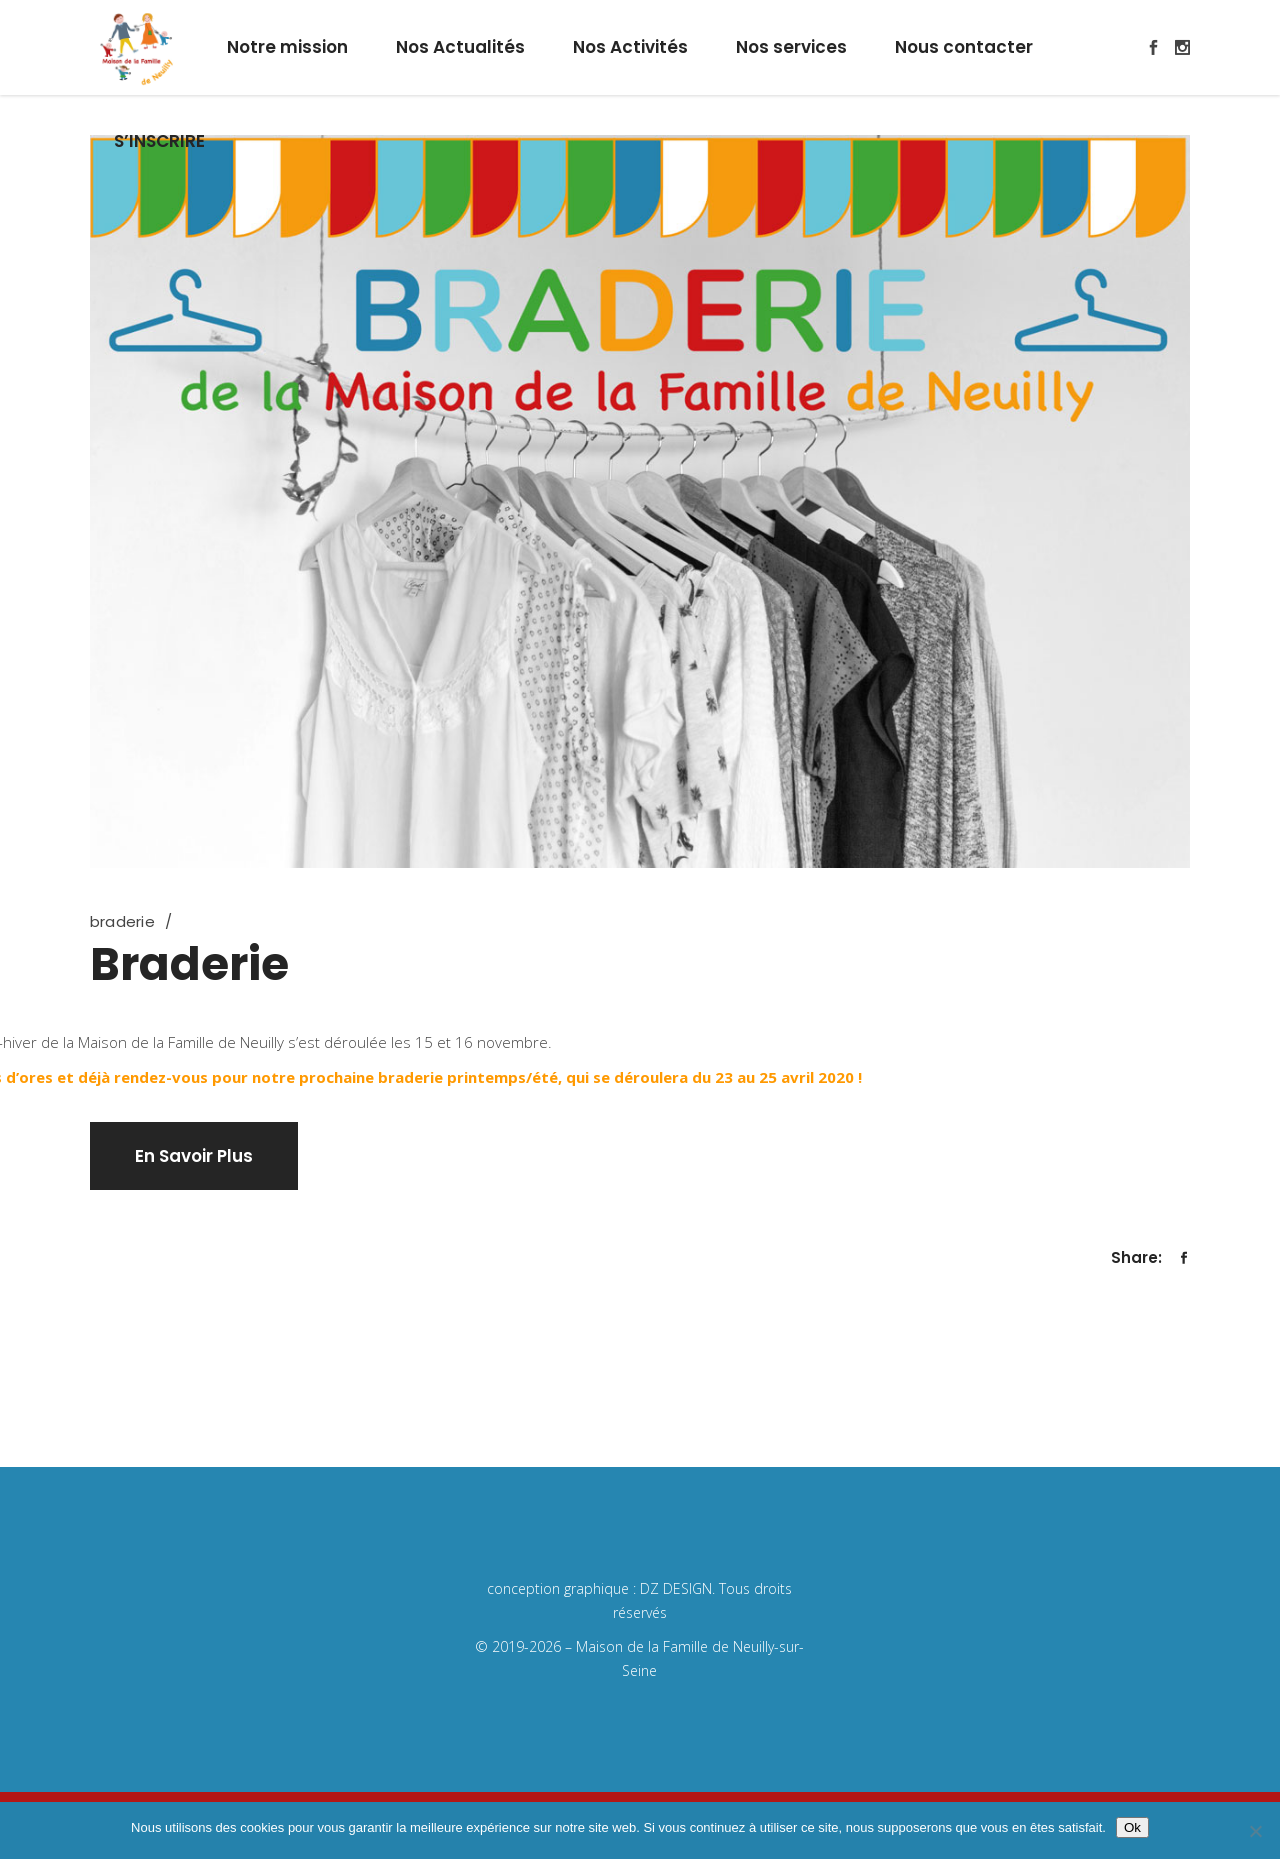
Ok (1132, 1827)
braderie (122, 921)
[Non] (1255, 1831)
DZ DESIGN (676, 1588)
